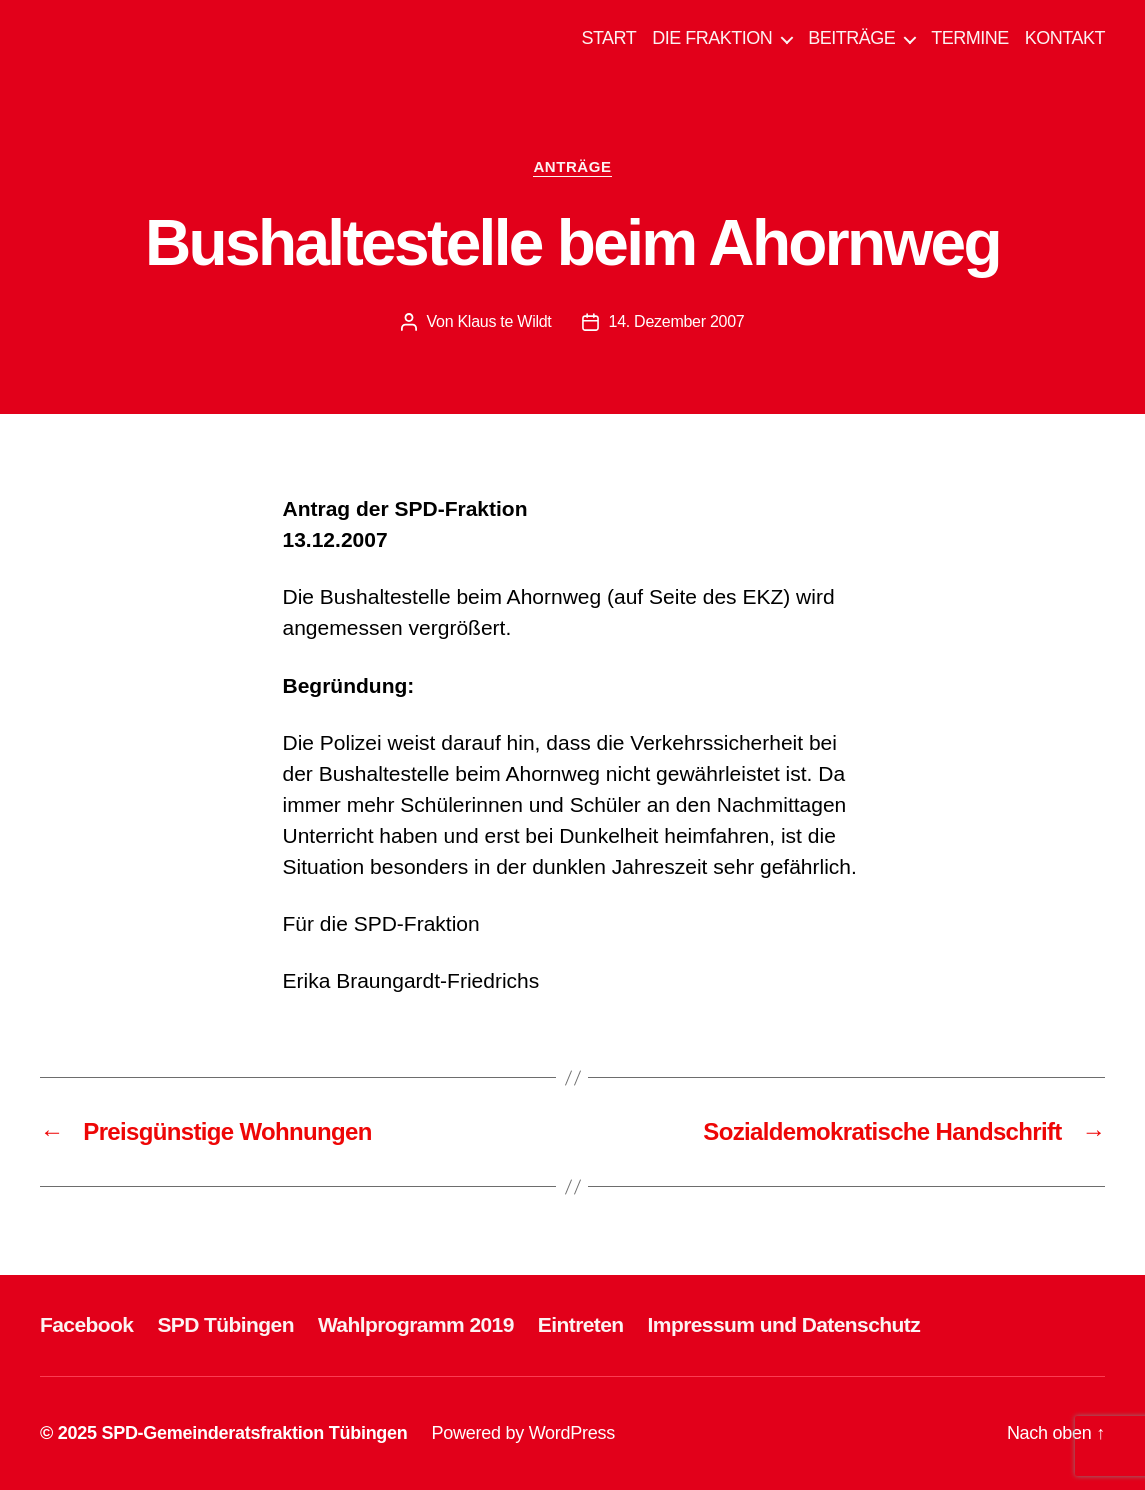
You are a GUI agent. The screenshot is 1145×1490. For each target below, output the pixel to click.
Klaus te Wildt (504, 321)
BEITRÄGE (851, 38)
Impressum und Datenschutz (784, 1324)
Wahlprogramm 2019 (416, 1324)
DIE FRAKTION (712, 38)
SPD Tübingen (225, 1324)
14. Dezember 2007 (677, 321)
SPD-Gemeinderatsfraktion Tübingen (254, 1433)
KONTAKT (1065, 38)
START (608, 38)
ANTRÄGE (572, 166)
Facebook (86, 1324)
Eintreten (581, 1324)
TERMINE (970, 38)
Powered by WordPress (523, 1433)
